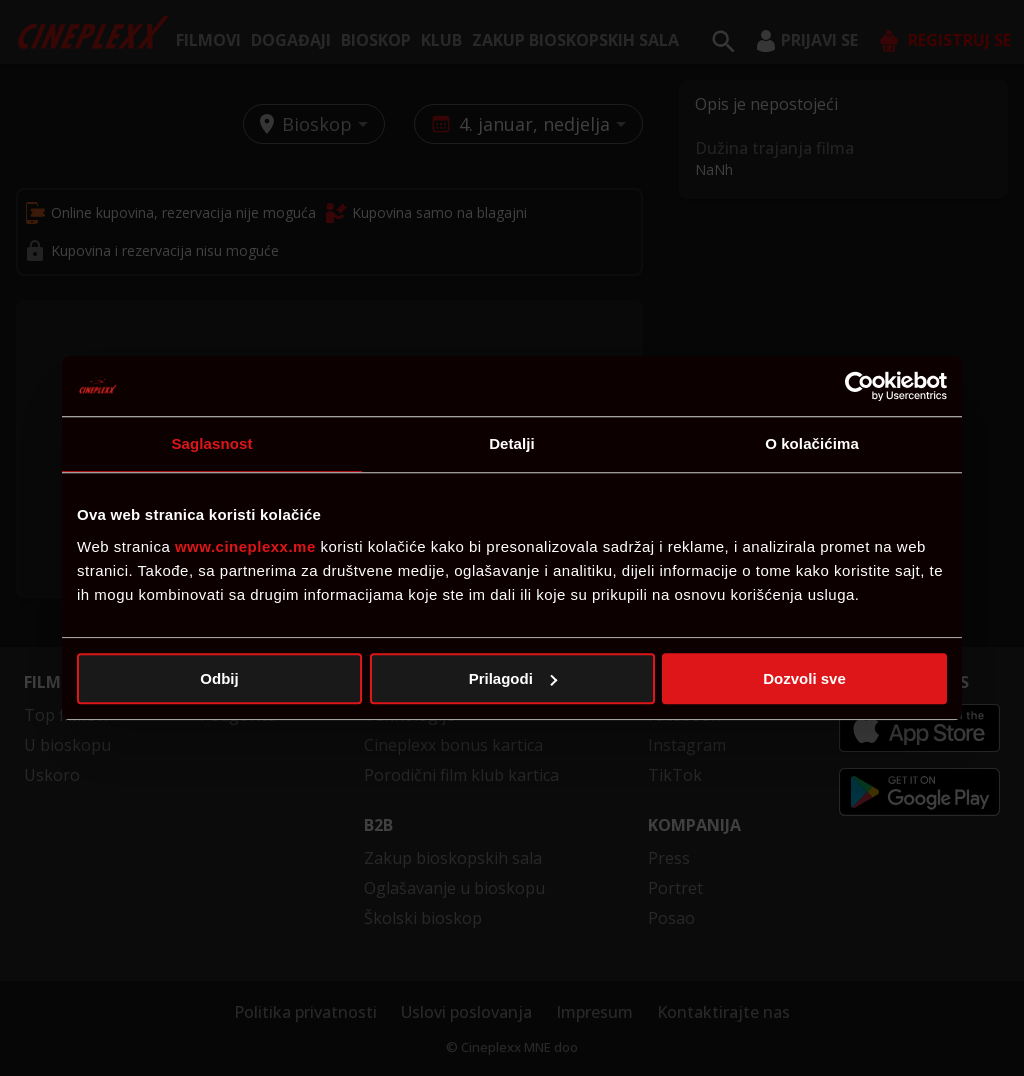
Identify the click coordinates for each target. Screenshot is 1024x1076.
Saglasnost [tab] (211, 443)
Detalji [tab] (512, 443)
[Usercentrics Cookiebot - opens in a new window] (859, 386)
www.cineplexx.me (245, 546)
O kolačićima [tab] (812, 443)
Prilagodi (513, 678)
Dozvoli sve (804, 678)
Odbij (219, 678)
